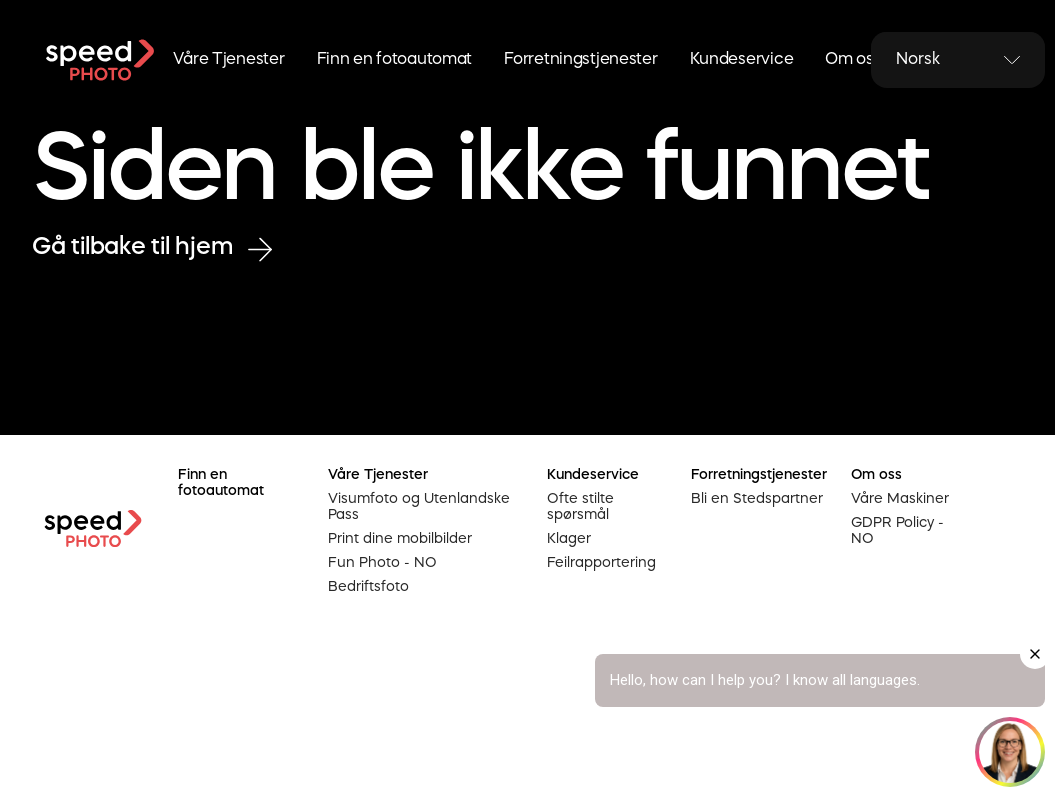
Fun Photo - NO (382, 563)
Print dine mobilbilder (400, 539)
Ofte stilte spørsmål (580, 507)
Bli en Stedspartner (757, 499)
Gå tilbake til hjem (152, 248)
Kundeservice (742, 60)
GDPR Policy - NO (897, 531)
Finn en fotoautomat (395, 60)
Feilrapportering (601, 563)
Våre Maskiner (900, 499)
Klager (569, 539)
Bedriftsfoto (368, 587)
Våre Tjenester (228, 60)
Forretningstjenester (580, 60)
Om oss (853, 60)
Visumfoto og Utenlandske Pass (419, 507)
